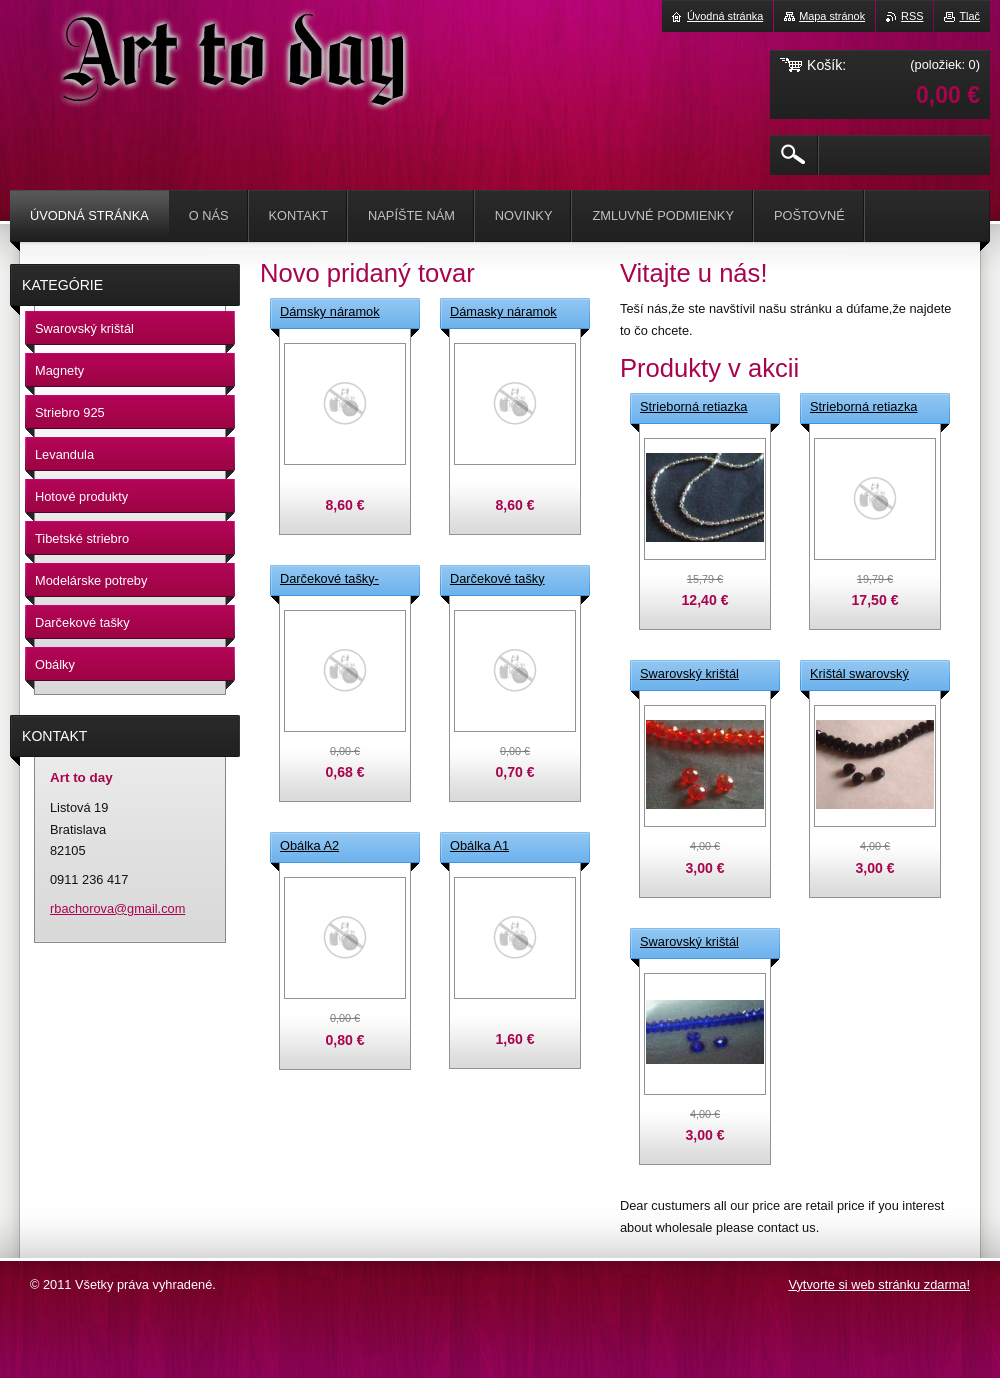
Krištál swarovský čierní (859, 675)
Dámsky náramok (330, 311)
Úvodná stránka (725, 16)
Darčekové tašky (497, 578)
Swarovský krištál (689, 673)
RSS (912, 16)
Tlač (969, 16)
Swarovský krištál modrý (689, 943)
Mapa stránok (832, 16)
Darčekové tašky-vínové (329, 580)
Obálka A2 (309, 845)
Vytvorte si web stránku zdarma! (879, 1284)
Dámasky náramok (503, 311)
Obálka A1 (479, 845)
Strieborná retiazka (693, 406)
